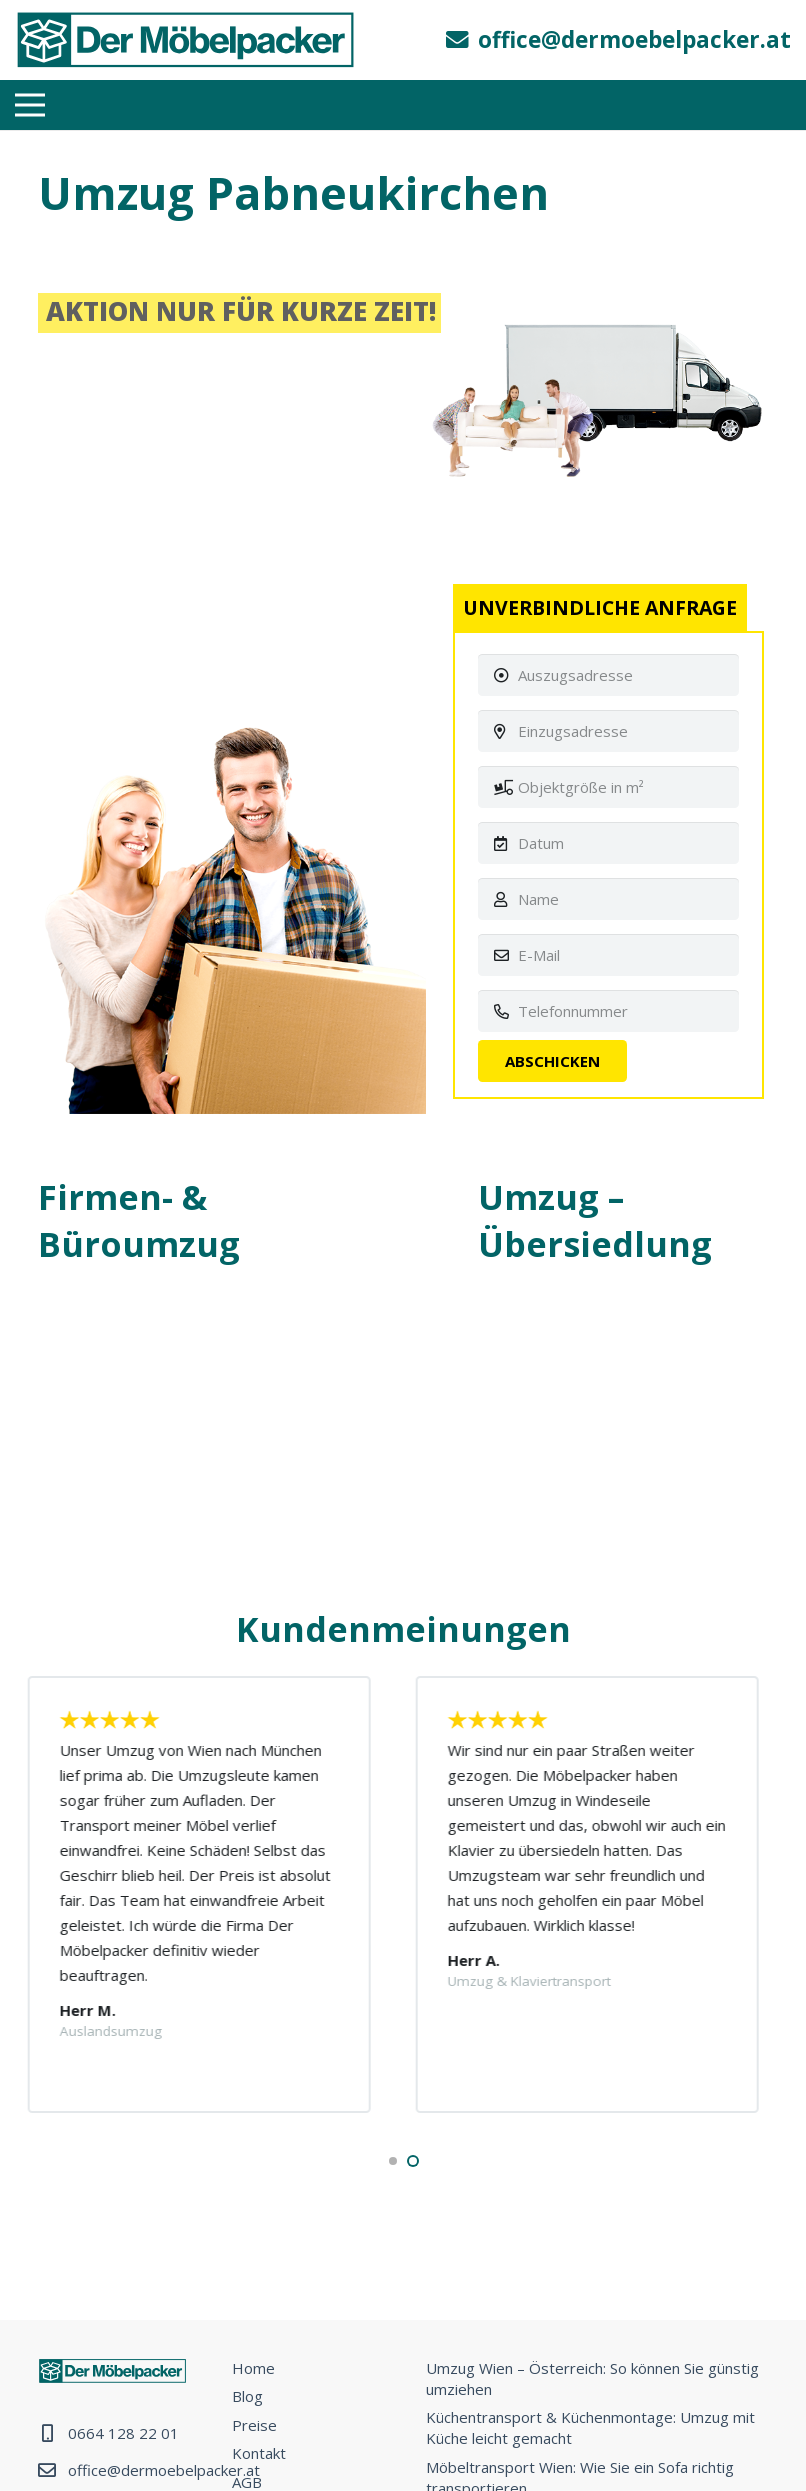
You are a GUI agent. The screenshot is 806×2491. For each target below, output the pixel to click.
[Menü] (30, 105)
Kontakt (259, 2453)
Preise (254, 2425)
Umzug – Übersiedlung (595, 1221)
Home (253, 2368)
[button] (393, 2161)
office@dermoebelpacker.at (164, 2470)
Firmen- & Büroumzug (139, 1221)
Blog (247, 2396)
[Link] (185, 40)
